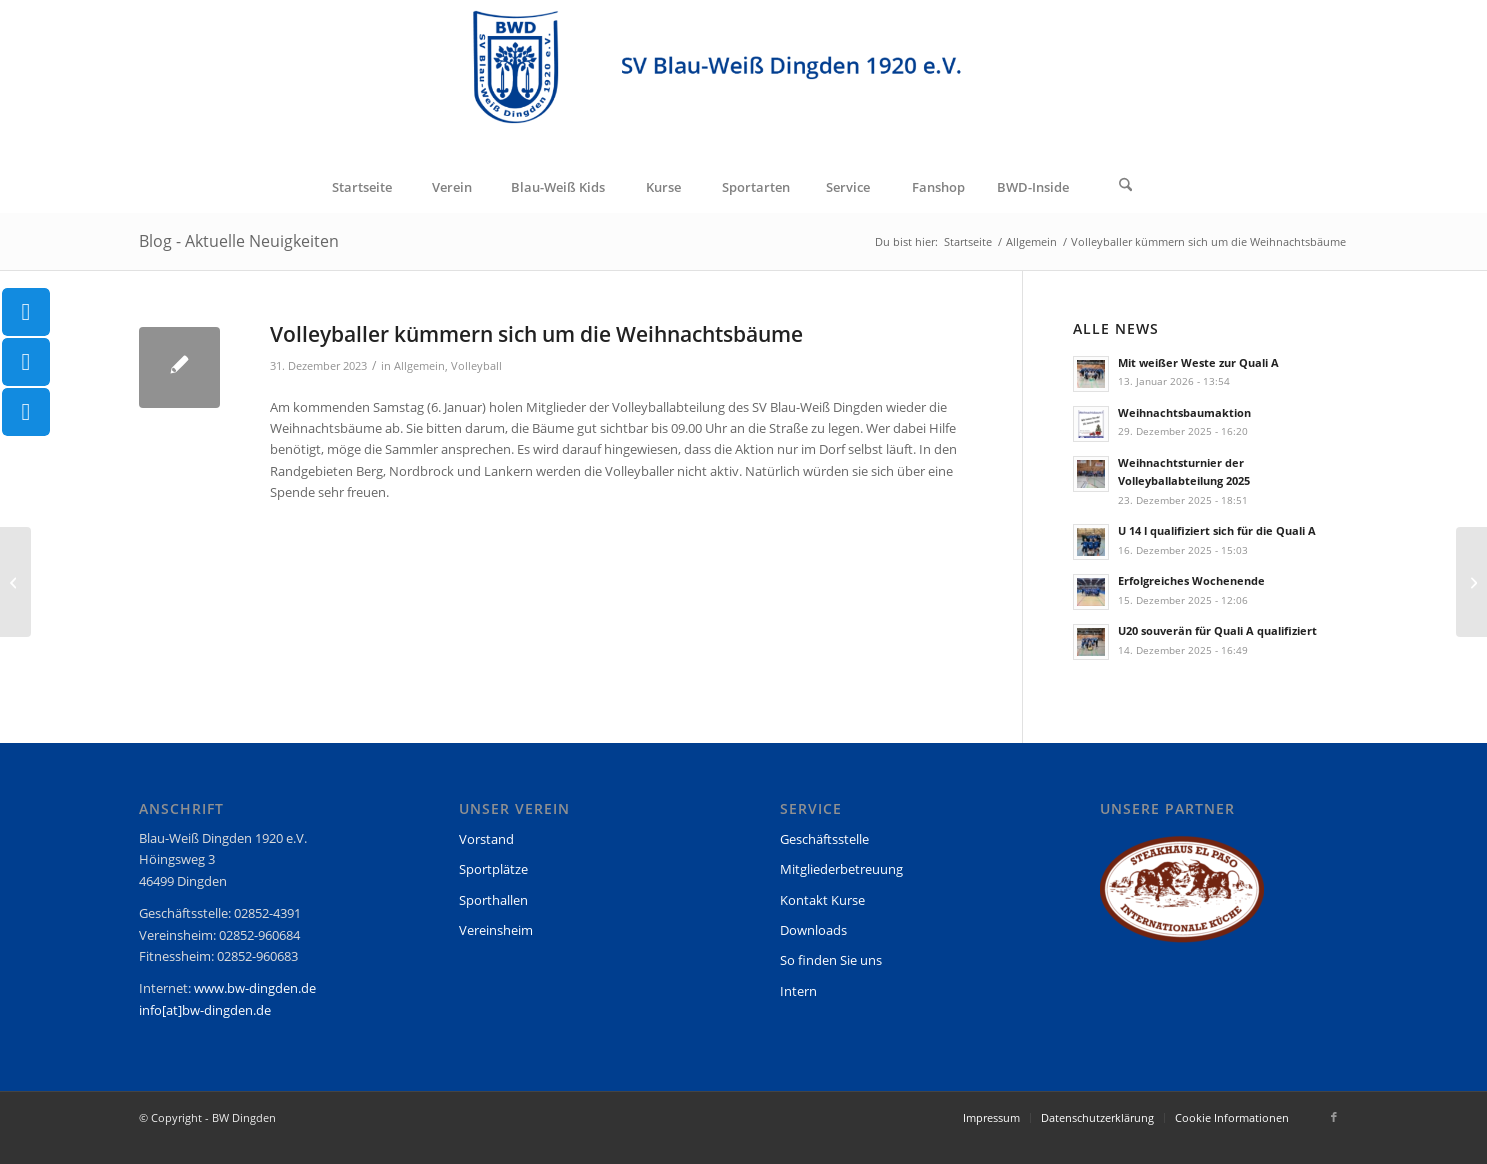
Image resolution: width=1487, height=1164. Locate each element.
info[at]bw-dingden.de (205, 1010)
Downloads (813, 930)
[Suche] (1126, 187)
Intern (798, 991)
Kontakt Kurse (822, 900)
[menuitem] (362, 187)
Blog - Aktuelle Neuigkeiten (239, 241)
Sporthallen (493, 900)
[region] (1182, 898)
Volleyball (476, 366)
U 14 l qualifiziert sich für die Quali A (1217, 530)
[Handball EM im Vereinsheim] (1471, 582)
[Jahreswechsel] (15, 582)
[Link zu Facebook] (1334, 1117)
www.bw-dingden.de (255, 988)
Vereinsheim (496, 930)
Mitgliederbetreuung (841, 869)
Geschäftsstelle (824, 839)
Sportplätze (493, 869)
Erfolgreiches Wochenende (1191, 580)
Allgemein (419, 366)
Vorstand (486, 839)
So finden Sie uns (831, 960)
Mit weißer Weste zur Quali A (1198, 362)
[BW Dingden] (743, 81)
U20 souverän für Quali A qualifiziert (1217, 630)
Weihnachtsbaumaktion (1184, 412)
